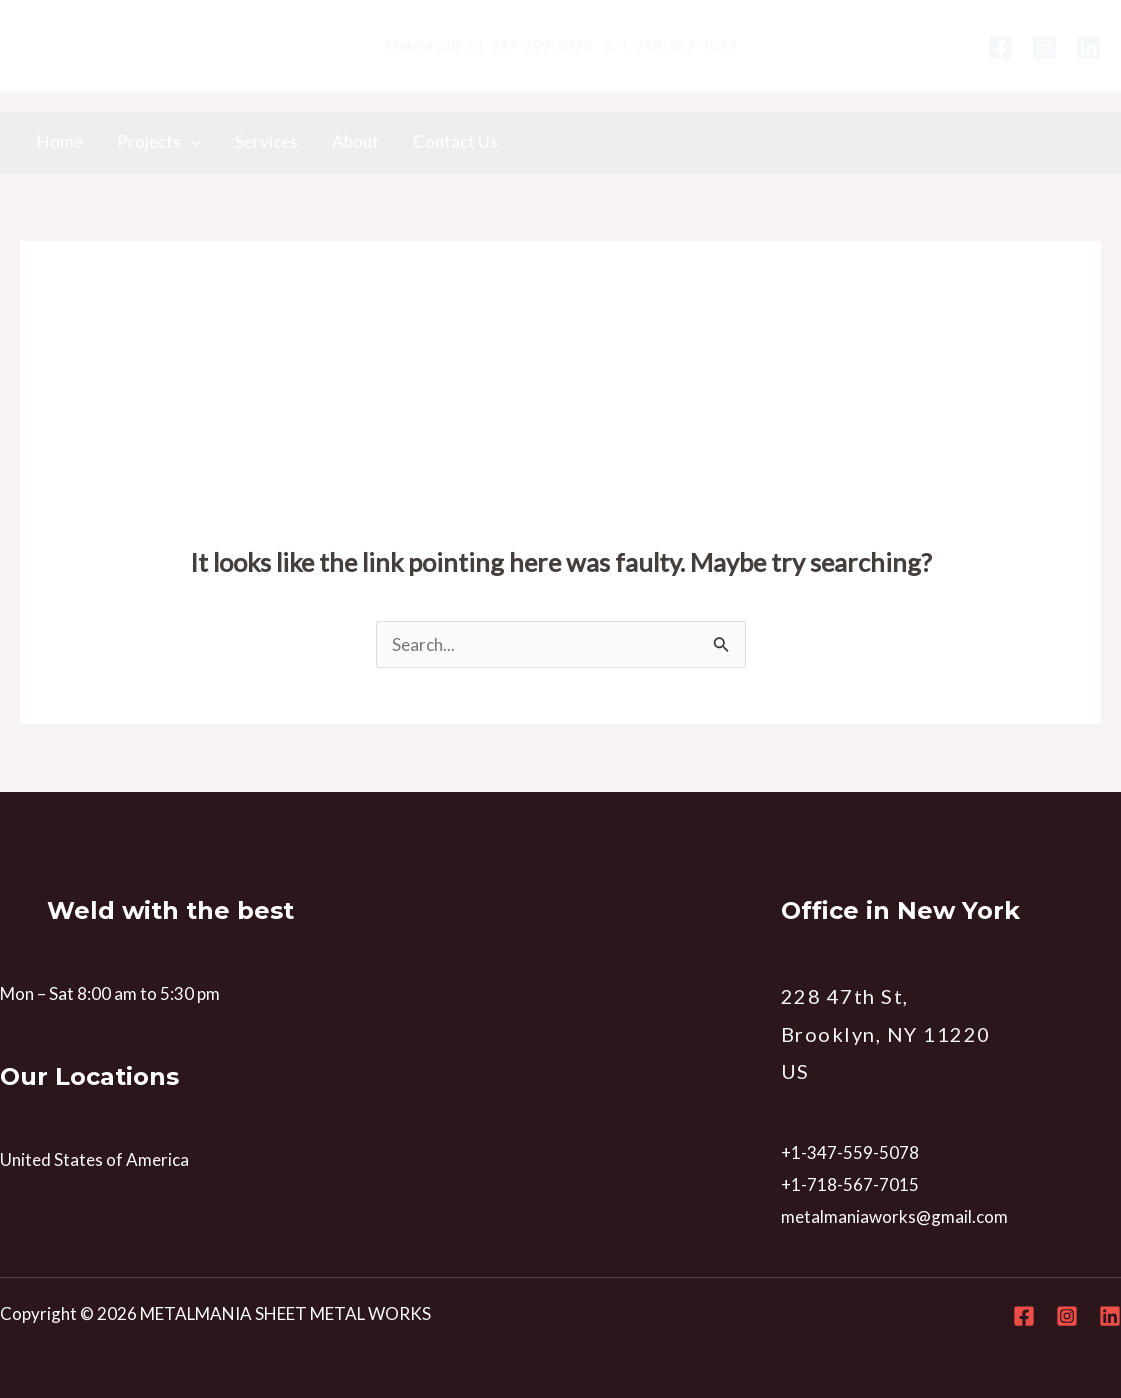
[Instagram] (1044, 47)
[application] (191, 142)
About (355, 141)
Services (266, 141)
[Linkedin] (1088, 47)
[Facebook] (1000, 47)
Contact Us (455, 141)
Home (60, 141)
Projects (159, 142)
